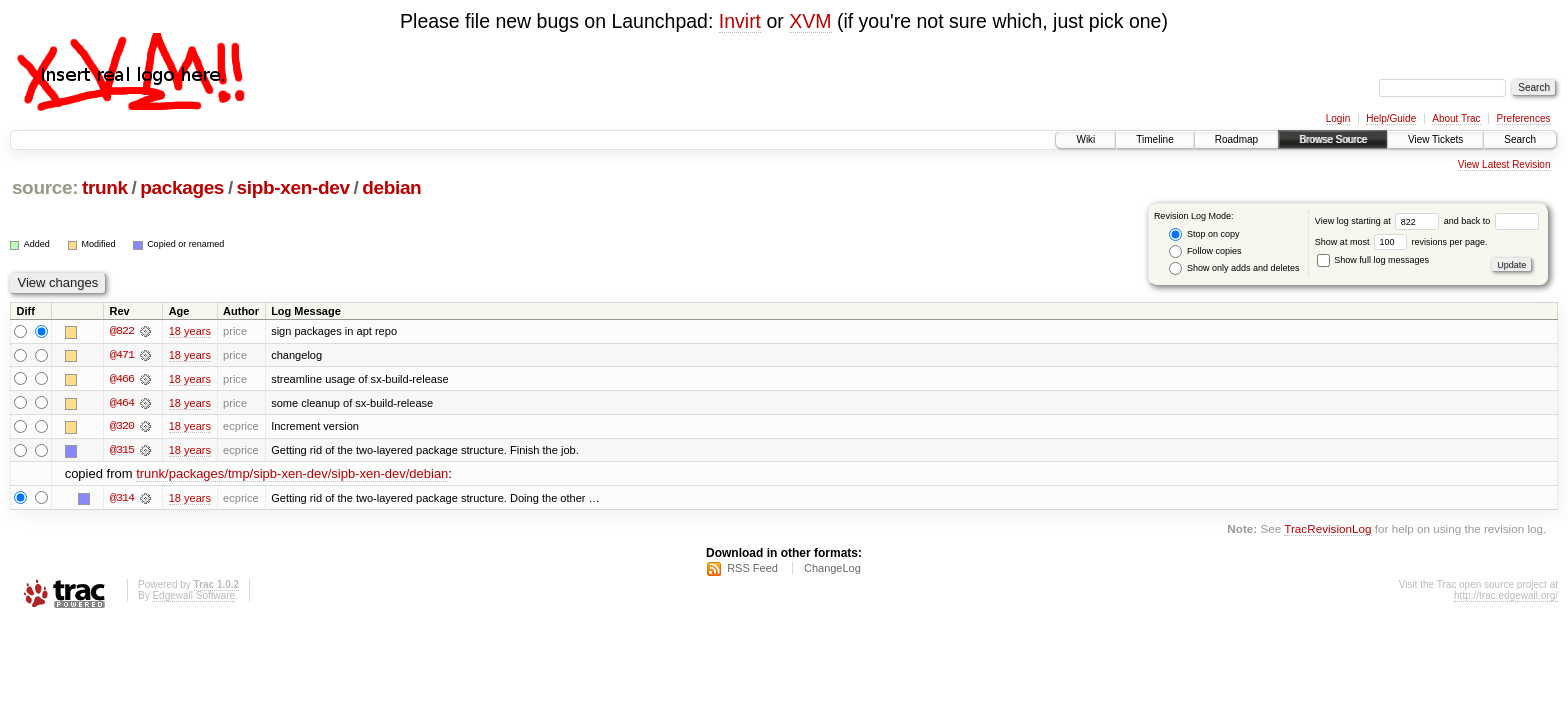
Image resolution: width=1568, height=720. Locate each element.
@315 (122, 451)
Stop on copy (1204, 234)
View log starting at (1379, 221)
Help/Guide (1391, 118)
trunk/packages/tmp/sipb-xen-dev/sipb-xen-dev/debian (292, 475)
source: (45, 187)
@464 (122, 403)
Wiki (1085, 139)
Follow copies (1205, 251)
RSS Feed (752, 570)
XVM (810, 21)
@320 (122, 427)
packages (182, 187)
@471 (122, 355)
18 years (190, 331)
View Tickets (1435, 139)
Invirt (740, 21)
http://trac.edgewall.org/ (1506, 597)
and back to (1491, 221)
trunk (105, 187)
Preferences (1524, 118)
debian (391, 187)
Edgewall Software (193, 597)
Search (1520, 139)
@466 (122, 379)
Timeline (1154, 139)
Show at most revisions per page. (1401, 242)
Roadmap (1236, 139)
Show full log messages (1373, 260)
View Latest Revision (1504, 164)
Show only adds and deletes (1234, 268)
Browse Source (1333, 139)
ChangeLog (832, 570)
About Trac (1456, 118)
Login (1338, 118)
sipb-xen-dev (293, 187)
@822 (122, 331)
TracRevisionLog (1327, 529)
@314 (122, 499)
